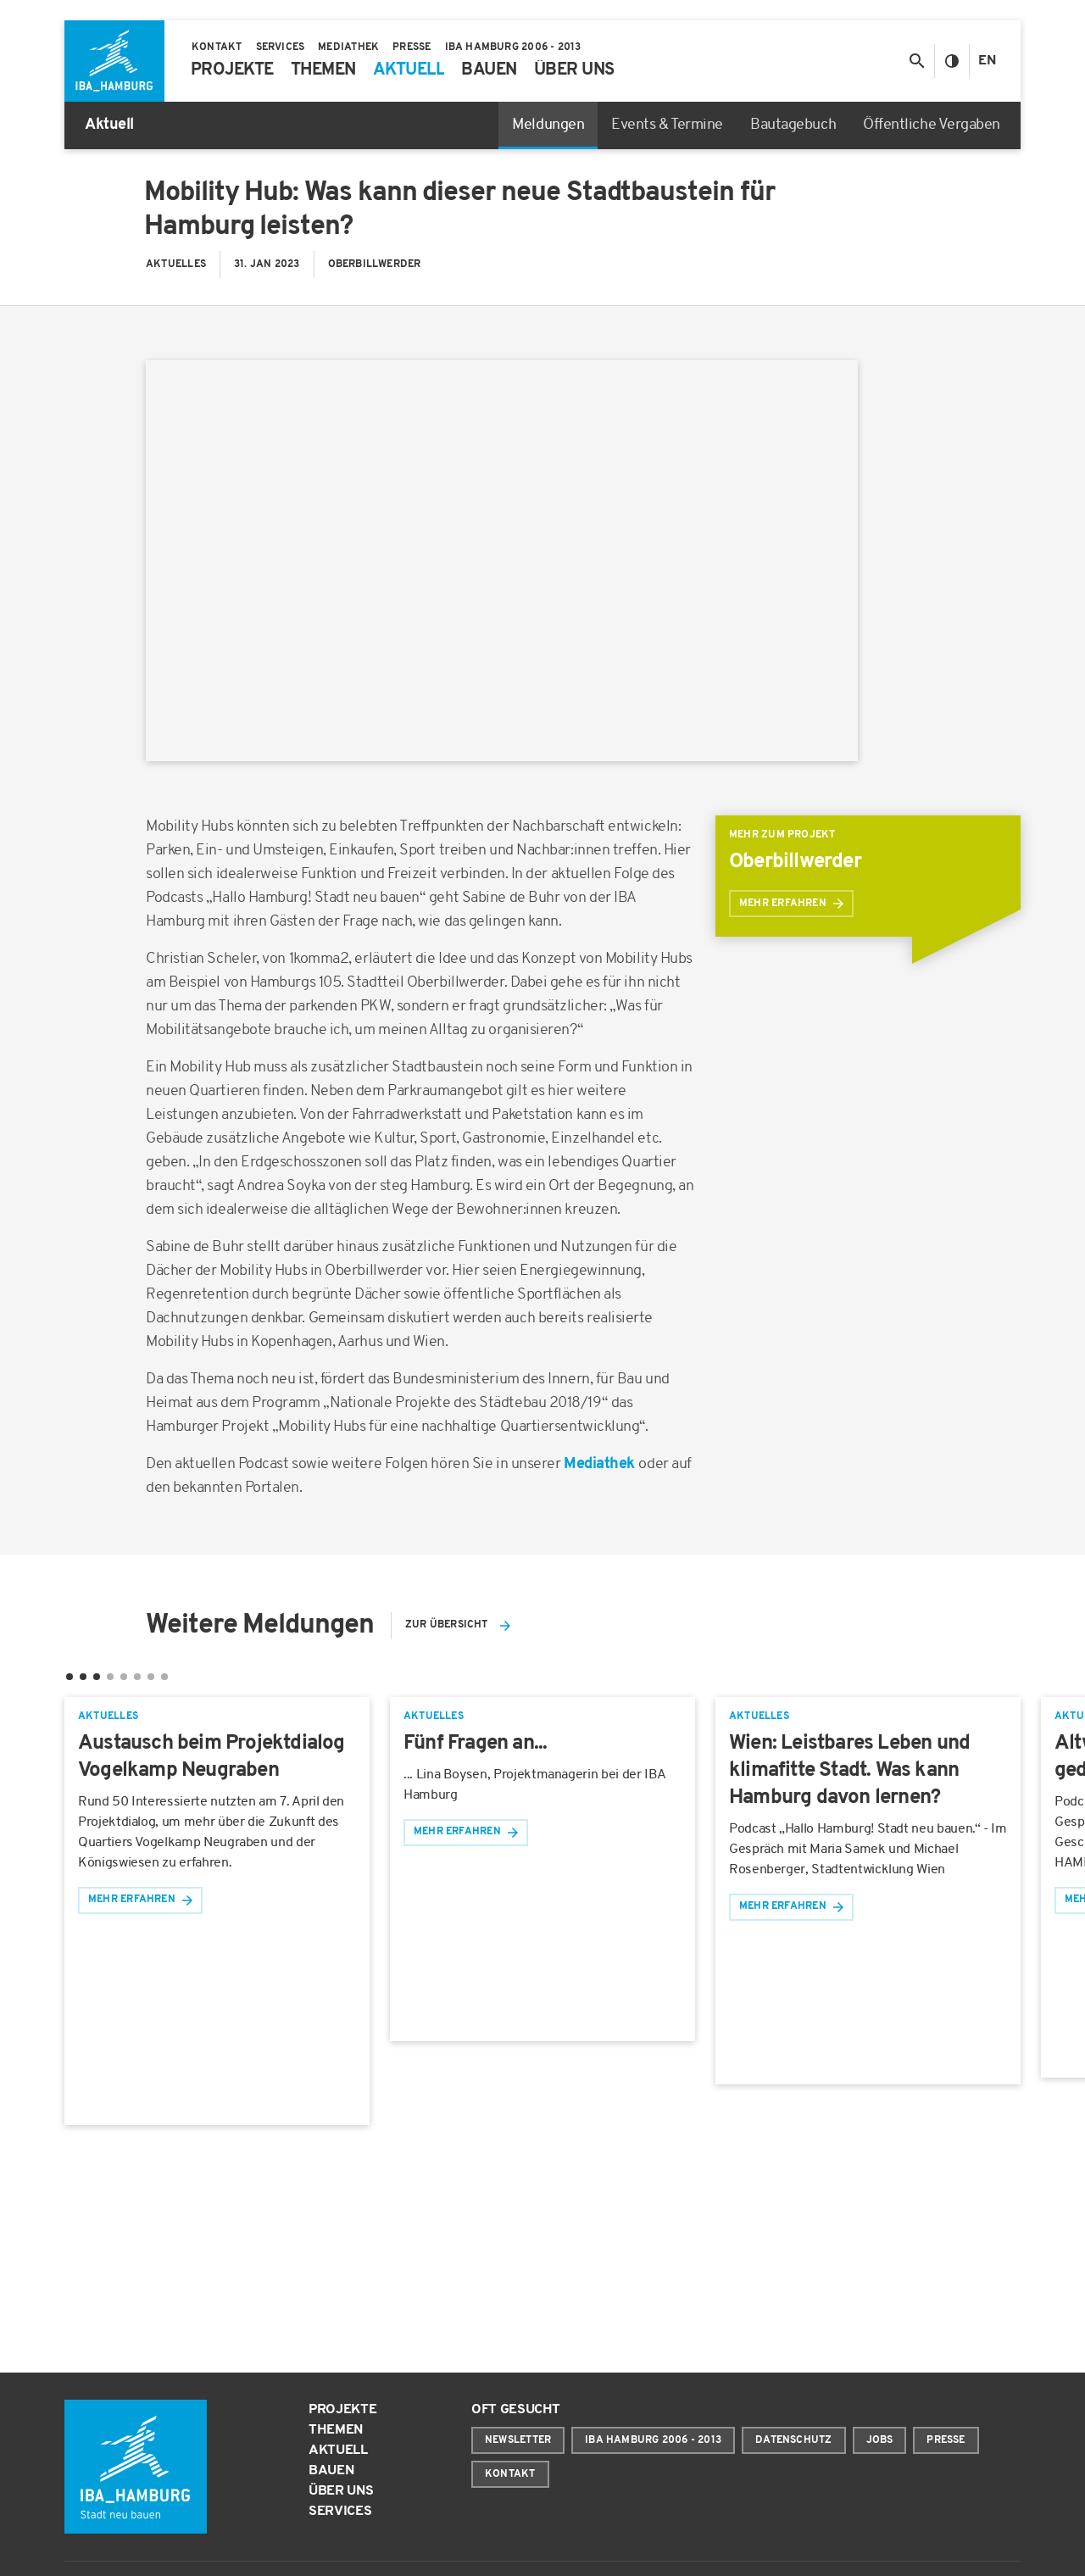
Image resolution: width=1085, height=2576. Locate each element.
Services (340, 2511)
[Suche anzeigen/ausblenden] (916, 61)
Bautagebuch (793, 125)
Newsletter (518, 2440)
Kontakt (510, 2474)
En (987, 61)
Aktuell (338, 2450)
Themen (336, 2430)
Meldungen (548, 125)
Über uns (341, 2491)
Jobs (879, 2440)
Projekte (342, 2410)
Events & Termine (667, 125)
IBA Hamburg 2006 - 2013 (653, 2440)
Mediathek (601, 1464)
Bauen (331, 2471)
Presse (945, 2440)
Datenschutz (793, 2440)
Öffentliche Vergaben (931, 125)
